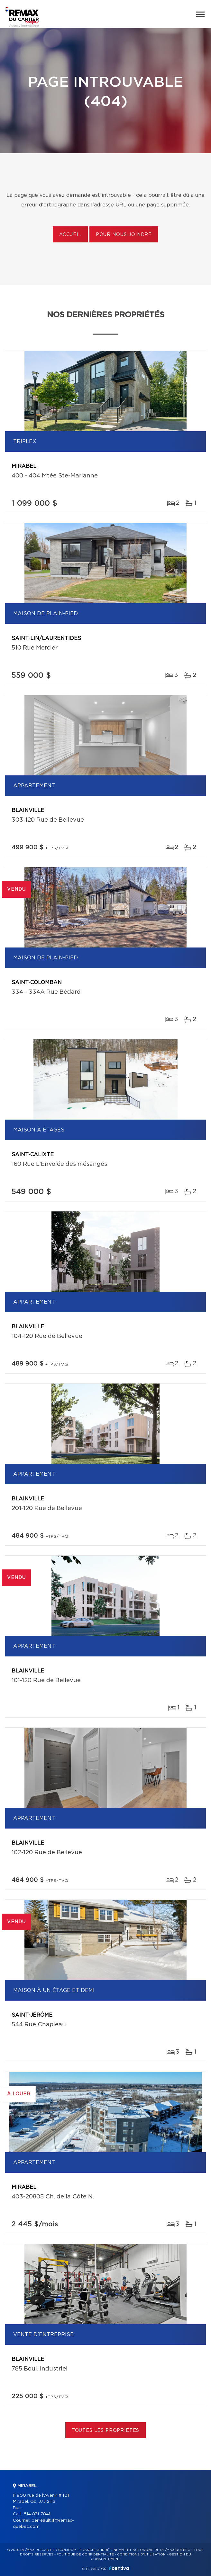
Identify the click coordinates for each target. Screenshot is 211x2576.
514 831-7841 (37, 2514)
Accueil (70, 234)
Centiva (119, 2568)
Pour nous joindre (124, 234)
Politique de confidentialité (85, 2554)
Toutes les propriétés (106, 2430)
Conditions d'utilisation (141, 2554)
